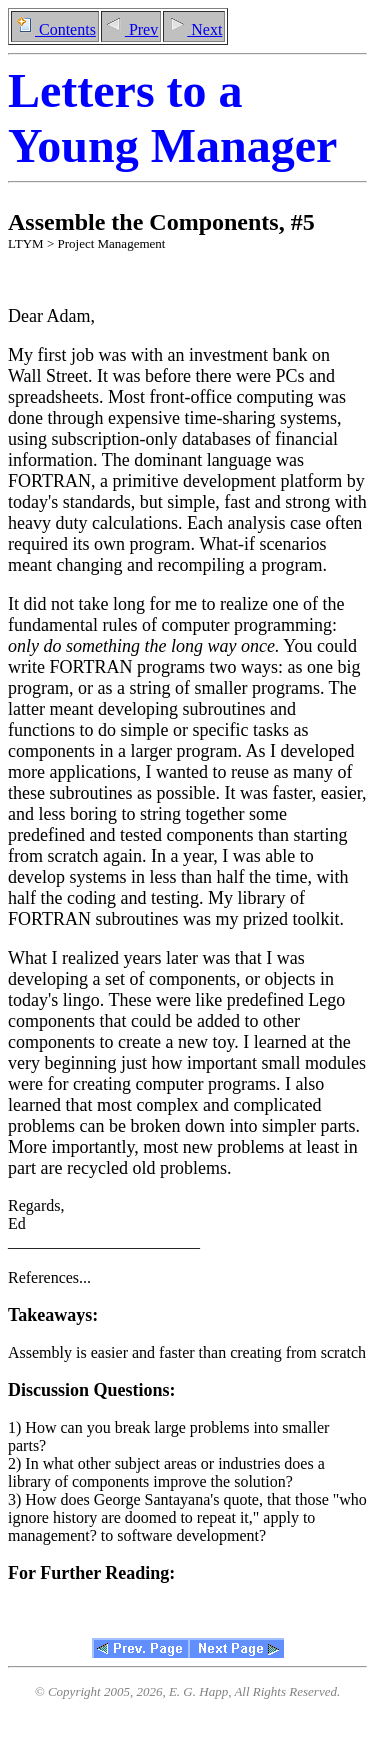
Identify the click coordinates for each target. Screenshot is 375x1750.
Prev (131, 29)
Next (194, 29)
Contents (55, 29)
